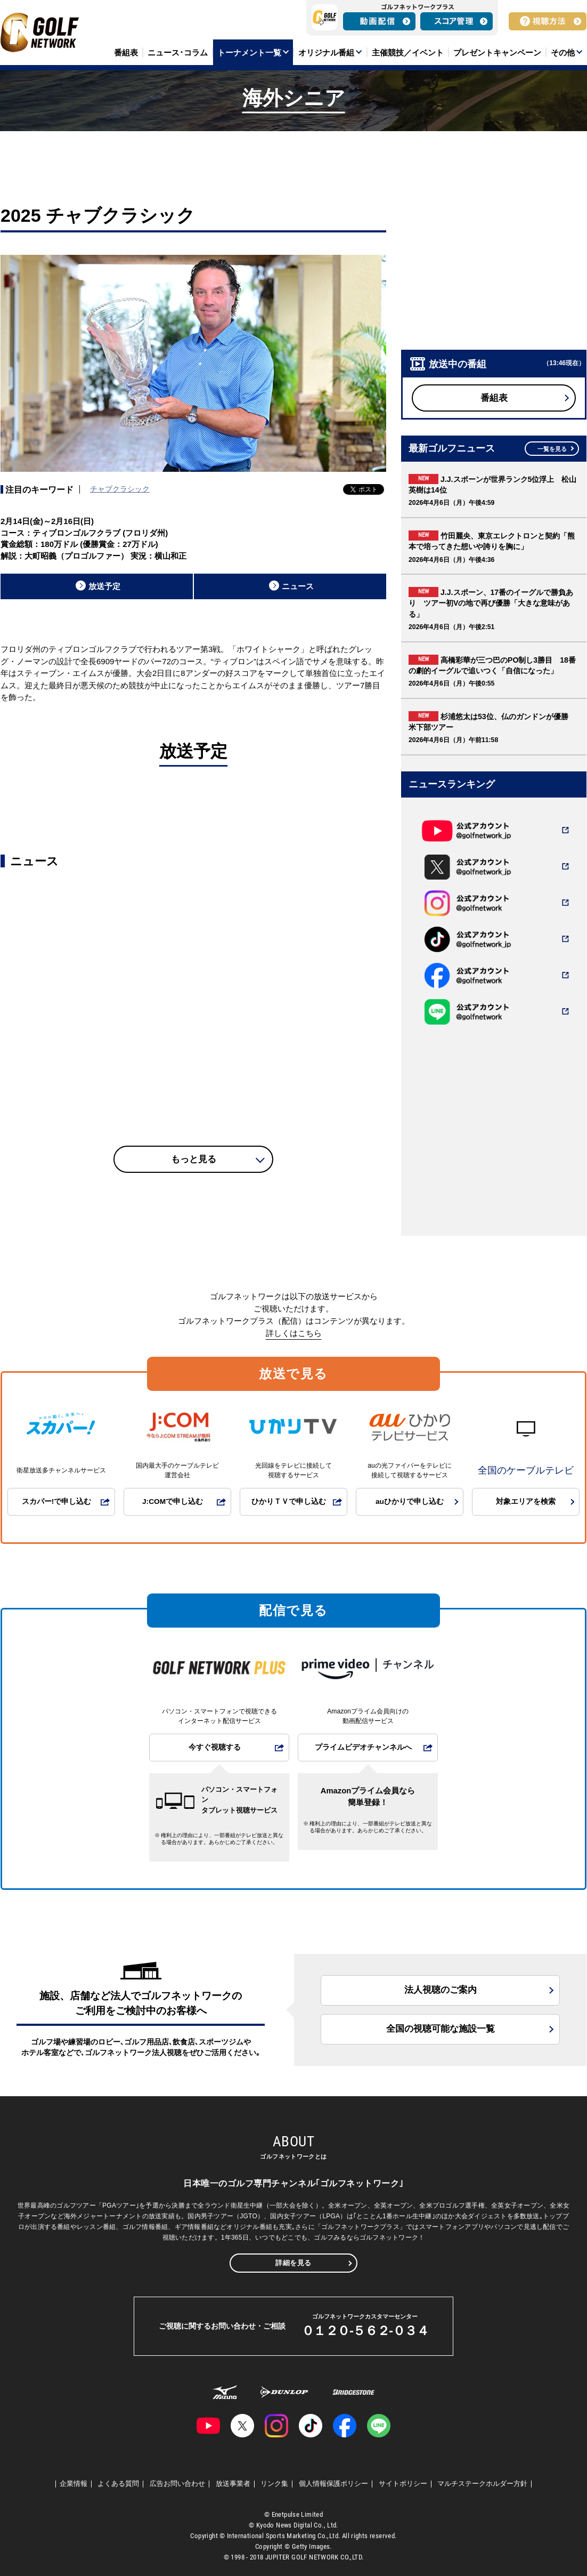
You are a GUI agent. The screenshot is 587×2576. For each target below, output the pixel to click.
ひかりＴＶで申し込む (288, 1502)
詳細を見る (293, 2263)
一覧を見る (552, 449)
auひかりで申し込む (410, 1502)
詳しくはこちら (294, 1333)
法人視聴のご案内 (440, 1990)
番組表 (494, 398)
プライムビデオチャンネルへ (363, 1747)
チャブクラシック (120, 489)
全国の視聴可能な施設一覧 (440, 2029)
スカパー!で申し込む (57, 1502)
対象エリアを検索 (526, 1502)
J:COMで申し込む (172, 1502)
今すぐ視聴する (215, 1747)
